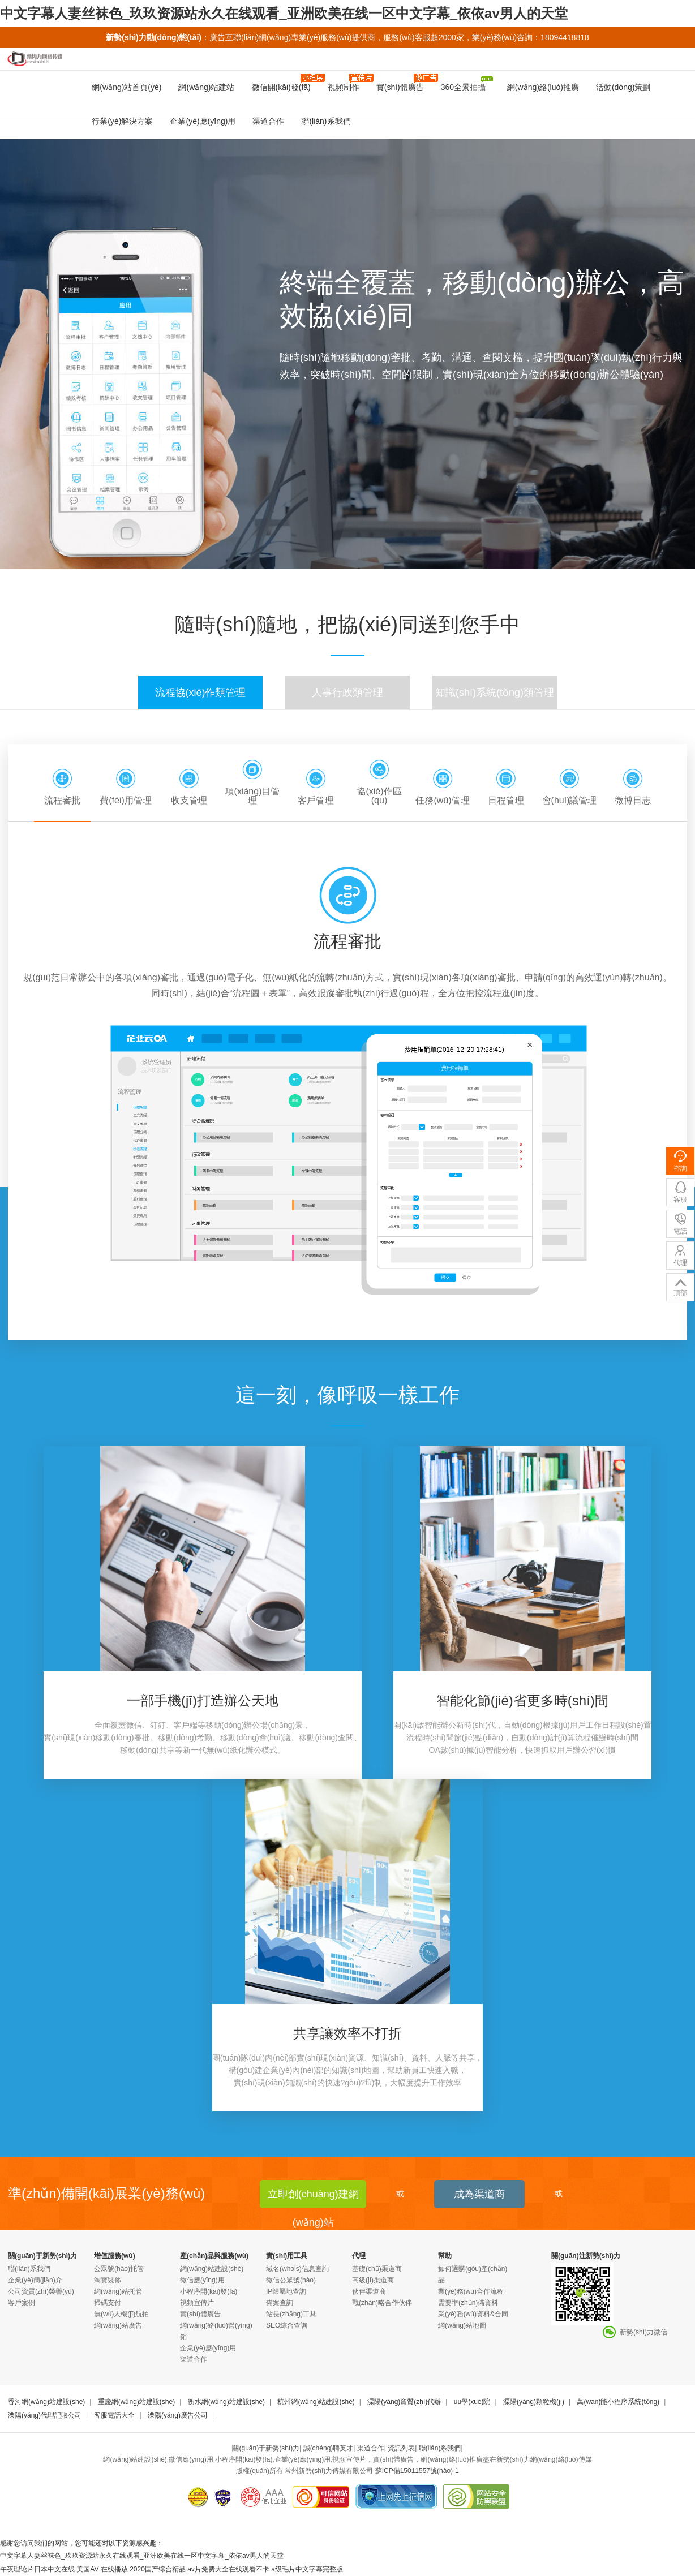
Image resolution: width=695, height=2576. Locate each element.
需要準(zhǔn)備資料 (468, 2303)
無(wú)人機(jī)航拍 (121, 2314)
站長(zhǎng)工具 (291, 2314)
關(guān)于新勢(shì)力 (42, 2256)
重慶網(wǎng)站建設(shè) (136, 2402)
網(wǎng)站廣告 (118, 2325)
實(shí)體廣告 (200, 2314)
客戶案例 (21, 2303)
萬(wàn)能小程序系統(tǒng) (618, 2402)
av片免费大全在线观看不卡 (228, 2569)
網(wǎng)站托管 (118, 2291)
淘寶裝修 (107, 2280)
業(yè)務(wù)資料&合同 (473, 2314)
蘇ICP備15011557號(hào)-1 (417, 2471)
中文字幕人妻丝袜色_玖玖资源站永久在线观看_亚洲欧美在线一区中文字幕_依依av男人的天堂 (284, 13)
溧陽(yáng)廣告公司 (178, 2415)
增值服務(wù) (114, 2256)
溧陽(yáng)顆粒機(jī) (533, 2402)
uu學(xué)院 (472, 2402)
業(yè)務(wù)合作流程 (471, 2291)
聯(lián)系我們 (325, 121)
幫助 (445, 2256)
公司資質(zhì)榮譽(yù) (41, 2291)
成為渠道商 (479, 2194)
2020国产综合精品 (158, 2569)
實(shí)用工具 (286, 2256)
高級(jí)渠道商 (373, 2280)
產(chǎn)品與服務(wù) (214, 2256)
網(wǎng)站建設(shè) (211, 2269)
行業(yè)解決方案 (122, 121)
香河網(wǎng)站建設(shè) (46, 2402)
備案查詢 (279, 2303)
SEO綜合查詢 (286, 2325)
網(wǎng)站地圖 (462, 2325)
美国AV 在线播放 (101, 2569)
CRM (538, 97)
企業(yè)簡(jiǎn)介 (35, 2280)
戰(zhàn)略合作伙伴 (382, 2303)
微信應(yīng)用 (202, 2280)
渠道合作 (268, 121)
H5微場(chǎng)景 (656, 97)
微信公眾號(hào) (291, 2280)
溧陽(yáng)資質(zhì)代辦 (404, 2402)
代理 (359, 2256)
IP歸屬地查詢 (286, 2291)
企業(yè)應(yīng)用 (202, 121)
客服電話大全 (114, 2415)
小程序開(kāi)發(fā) (208, 2291)
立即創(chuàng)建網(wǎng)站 (313, 2198)
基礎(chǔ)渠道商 (377, 2269)
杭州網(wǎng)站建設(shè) (315, 2402)
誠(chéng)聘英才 (328, 2448)
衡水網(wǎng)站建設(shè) (226, 2402)
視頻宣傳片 (197, 2303)
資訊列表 (401, 2448)
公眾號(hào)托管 (119, 2269)
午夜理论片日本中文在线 (37, 2569)
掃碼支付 (107, 2303)
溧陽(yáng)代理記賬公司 (44, 2415)
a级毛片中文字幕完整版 (307, 2569)
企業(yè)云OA (491, 97)
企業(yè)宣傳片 (586, 97)
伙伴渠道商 (369, 2291)
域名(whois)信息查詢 (297, 2269)
